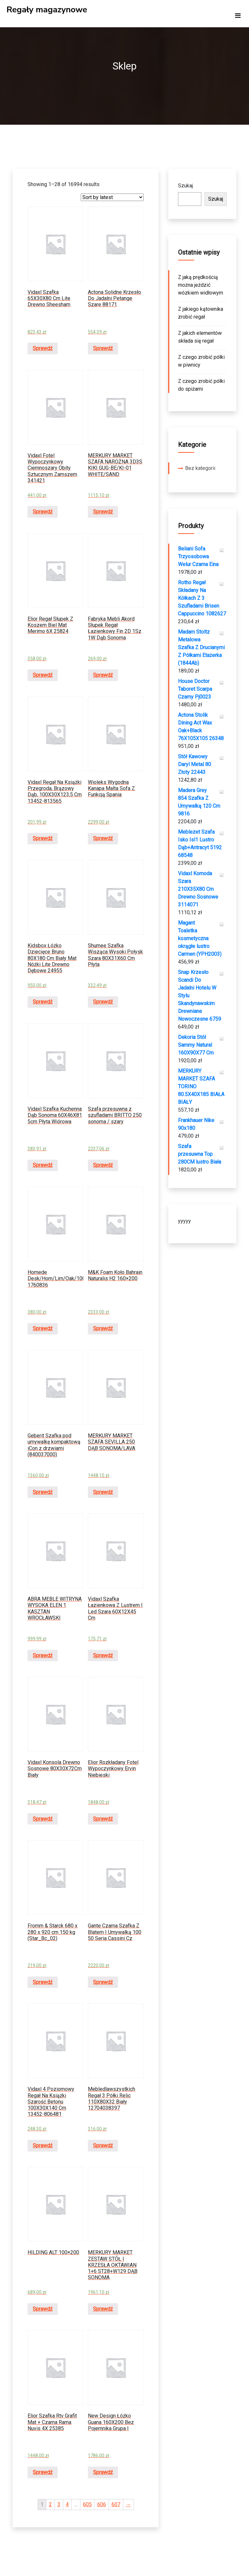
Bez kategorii (200, 468)
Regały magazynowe (46, 9)
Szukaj (185, 186)
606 (101, 2504)
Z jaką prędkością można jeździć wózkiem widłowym (200, 285)
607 (116, 2504)
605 (87, 2504)
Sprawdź (43, 348)
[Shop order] (112, 197)
